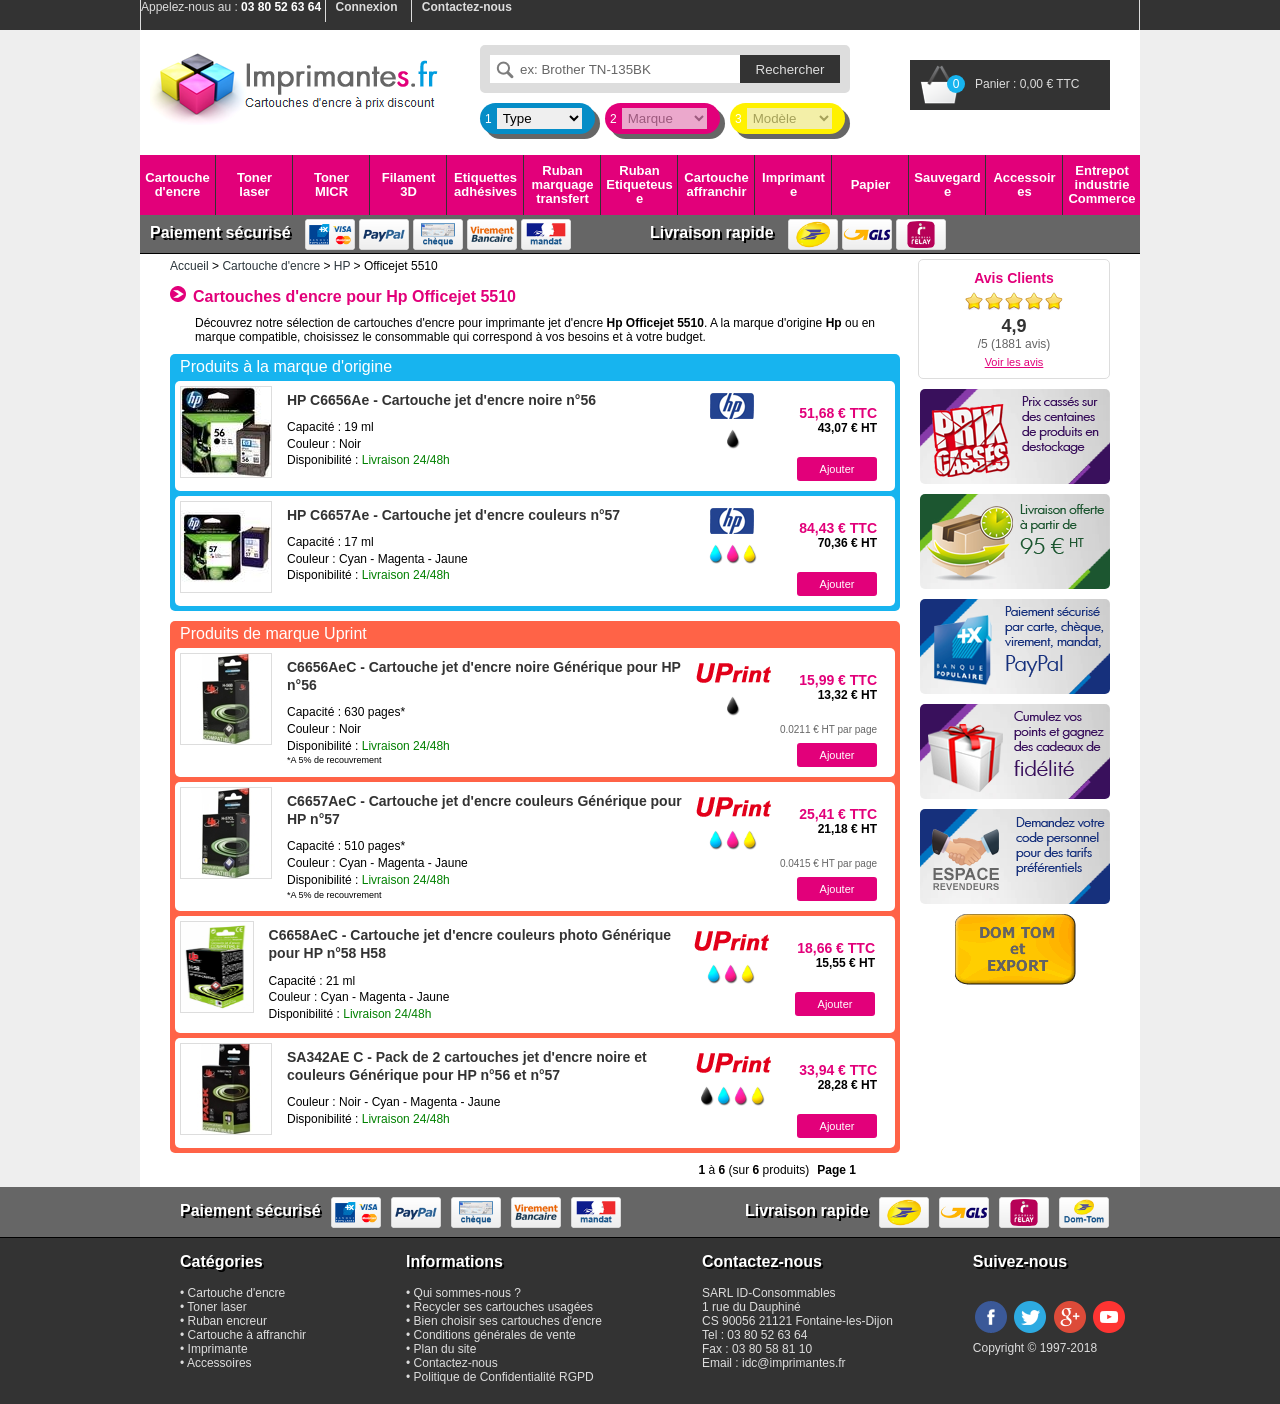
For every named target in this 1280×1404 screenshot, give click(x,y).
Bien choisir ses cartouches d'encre (508, 1321)
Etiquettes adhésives (485, 184)
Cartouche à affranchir (247, 1335)
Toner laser (254, 184)
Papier (871, 184)
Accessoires (1024, 184)
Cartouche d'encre (177, 184)
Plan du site (445, 1349)
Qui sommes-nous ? (467, 1293)
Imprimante (793, 184)
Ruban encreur (227, 1321)
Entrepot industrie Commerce (1101, 185)
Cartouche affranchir (716, 184)
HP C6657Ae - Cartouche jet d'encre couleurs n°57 (453, 515)
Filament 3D (408, 184)
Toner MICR (331, 184)
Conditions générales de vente (495, 1335)
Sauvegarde (947, 184)
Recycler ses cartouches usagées (503, 1307)
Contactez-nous (456, 1363)
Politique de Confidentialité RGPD (504, 1377)
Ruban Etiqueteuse (639, 185)
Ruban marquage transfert (562, 185)
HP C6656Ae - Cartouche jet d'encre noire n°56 (441, 400)
